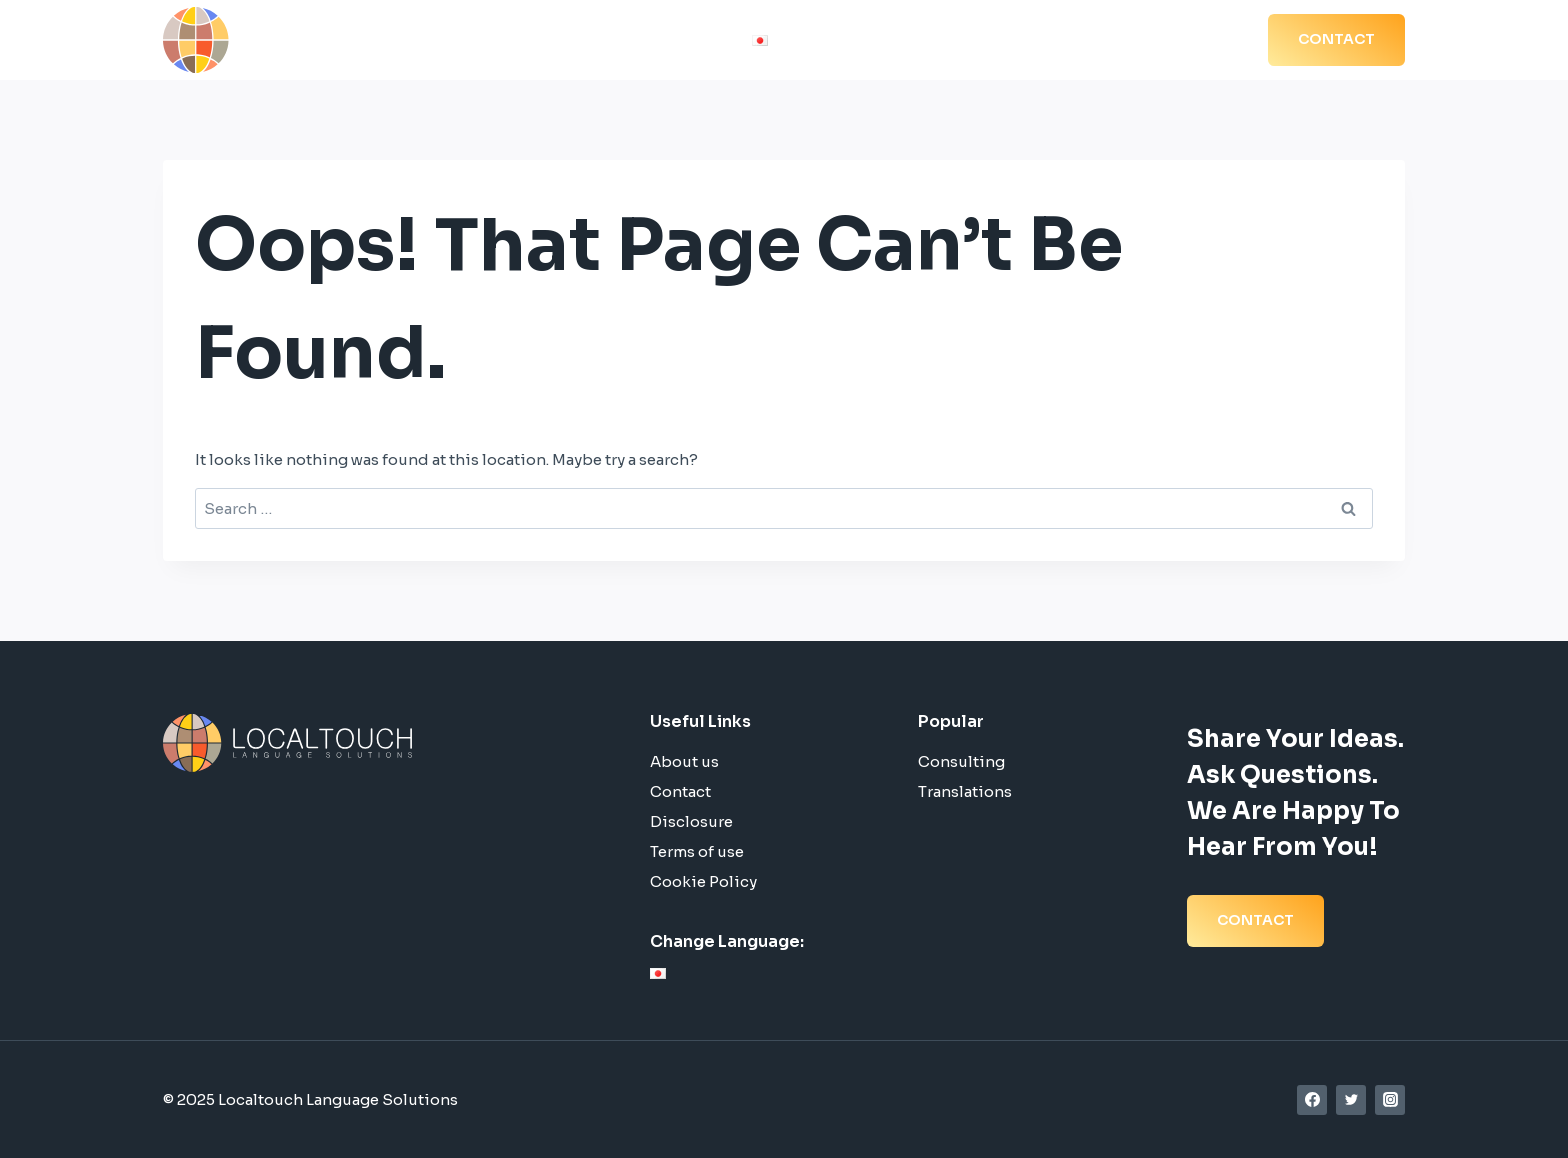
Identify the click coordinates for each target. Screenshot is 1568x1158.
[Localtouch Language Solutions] (303, 40)
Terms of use (697, 851)
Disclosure (691, 821)
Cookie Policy (703, 881)
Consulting (961, 761)
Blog (1122, 40)
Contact (680, 791)
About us (684, 761)
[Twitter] (1351, 1100)
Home (812, 40)
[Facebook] (1312, 1100)
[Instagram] (1390, 1100)
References (1037, 40)
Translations (965, 791)
